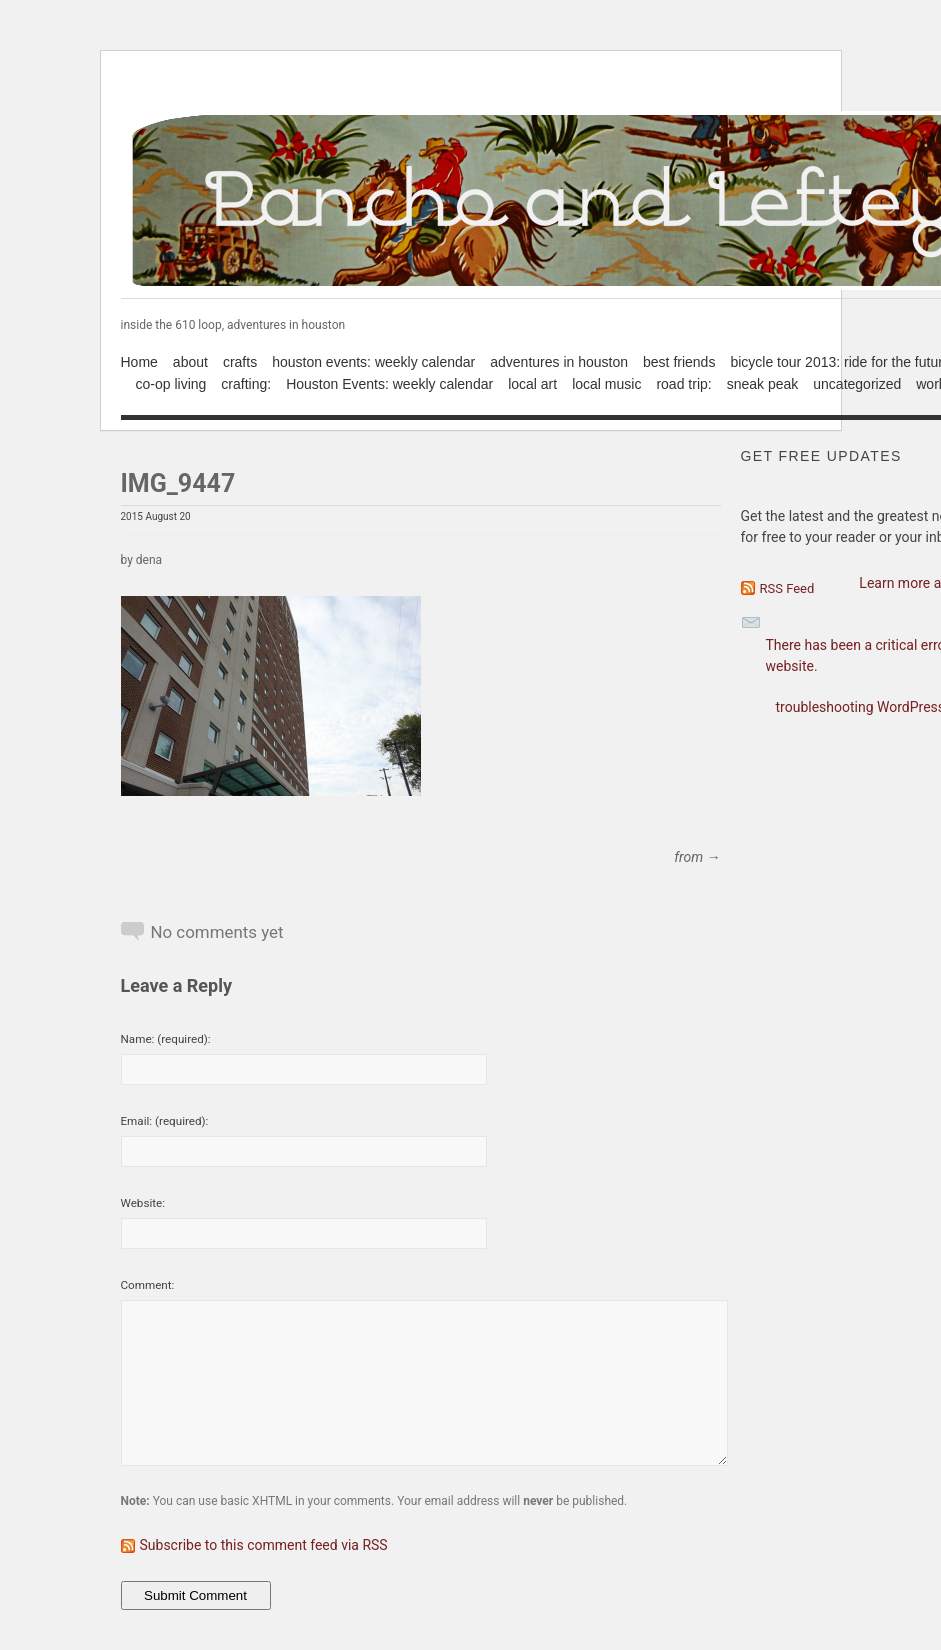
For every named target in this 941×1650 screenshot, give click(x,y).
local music (606, 384)
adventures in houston (559, 362)
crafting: (246, 384)
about (190, 362)
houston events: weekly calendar (373, 362)
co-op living (171, 384)
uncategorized (857, 384)
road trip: (683, 384)
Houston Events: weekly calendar (389, 384)
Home (139, 362)
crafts (240, 362)
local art (532, 384)
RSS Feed (787, 588)
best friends (679, 362)
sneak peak (763, 384)
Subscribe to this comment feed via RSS (264, 1545)
